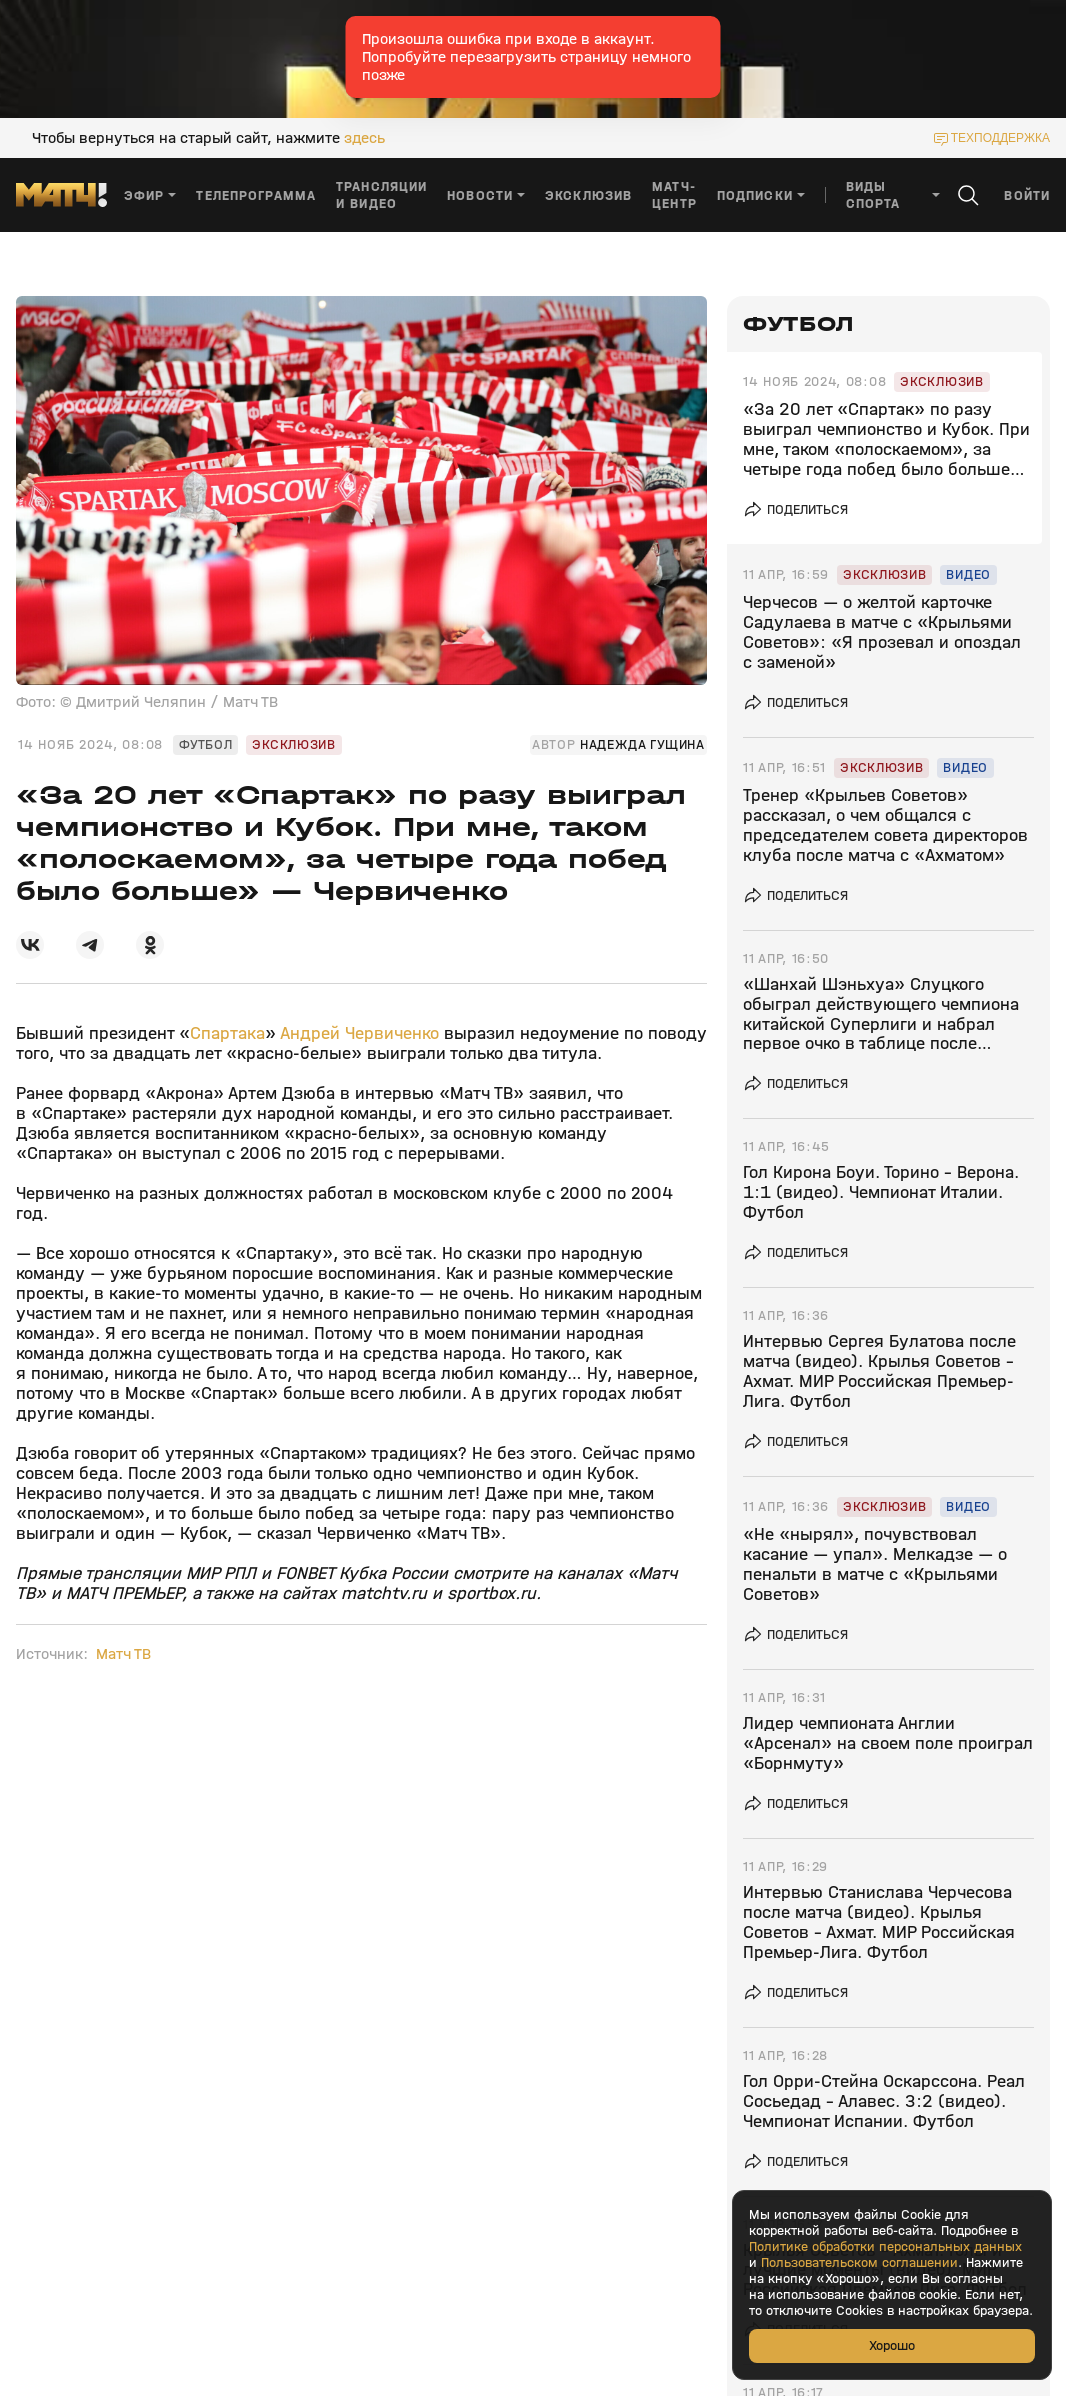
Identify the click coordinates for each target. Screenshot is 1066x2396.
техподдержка (1000, 138)
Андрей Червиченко (359, 1033)
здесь (364, 138)
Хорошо (892, 2345)
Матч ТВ (123, 1654)
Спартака (227, 1033)
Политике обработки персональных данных (885, 2247)
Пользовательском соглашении (859, 2263)
